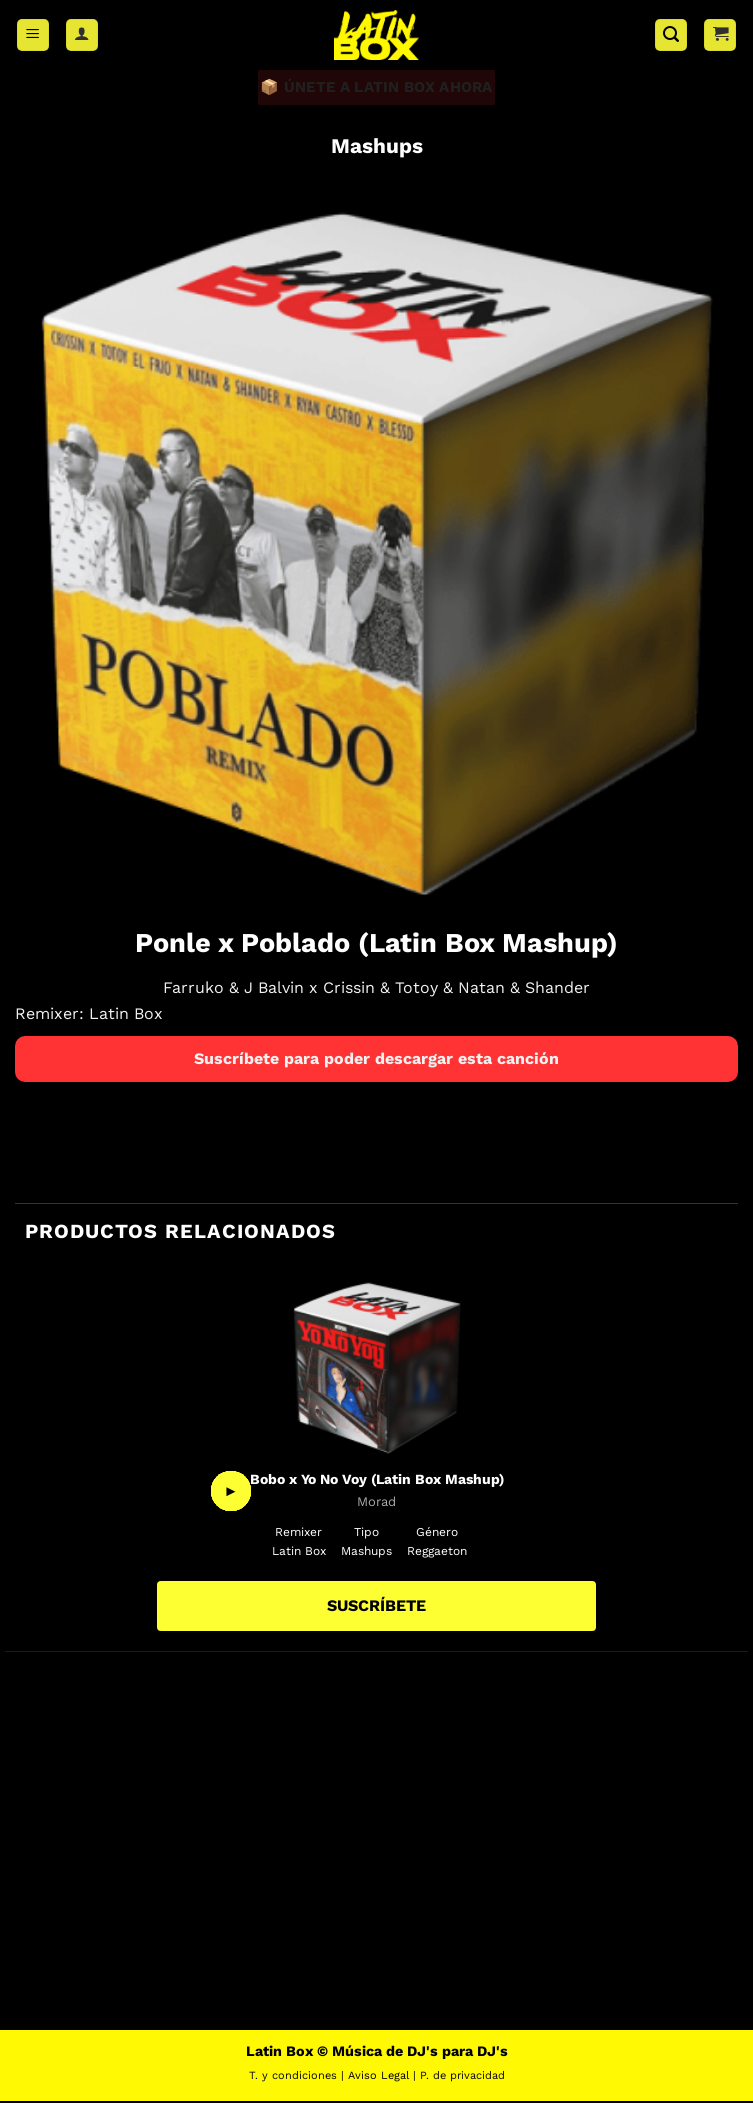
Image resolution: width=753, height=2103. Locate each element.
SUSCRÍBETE (376, 1607)
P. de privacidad (462, 2076)
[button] (33, 35)
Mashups (377, 147)
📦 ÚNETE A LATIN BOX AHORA (376, 88)
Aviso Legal (378, 2076)
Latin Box (126, 1014)
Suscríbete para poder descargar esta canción (376, 1059)
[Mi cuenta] (82, 35)
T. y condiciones (293, 2076)
